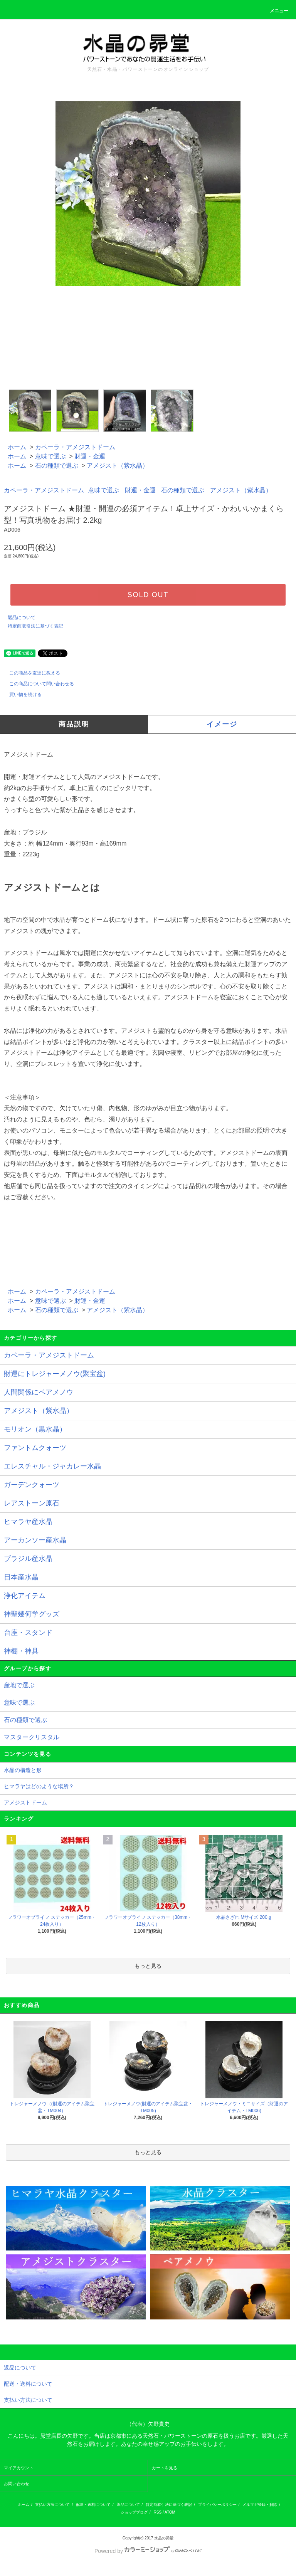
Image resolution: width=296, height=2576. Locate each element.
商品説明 (74, 724)
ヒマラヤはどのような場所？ (39, 1786)
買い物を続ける (21, 694)
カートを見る (164, 2467)
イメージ (222, 724)
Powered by (148, 2551)
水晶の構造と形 (23, 1770)
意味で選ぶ (50, 456)
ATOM (170, 2512)
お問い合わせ (16, 2483)
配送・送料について (93, 2504)
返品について (21, 617)
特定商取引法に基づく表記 (35, 626)
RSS (158, 2512)
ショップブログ (134, 2512)
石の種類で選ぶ (56, 465)
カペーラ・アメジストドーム (75, 447)
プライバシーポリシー (217, 2504)
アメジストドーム (25, 1802)
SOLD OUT (148, 595)
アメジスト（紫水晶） (117, 465)
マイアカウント (19, 2467)
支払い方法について (52, 2504)
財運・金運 (89, 456)
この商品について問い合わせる (37, 683)
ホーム (17, 447)
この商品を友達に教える (30, 673)
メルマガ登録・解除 (259, 2504)
